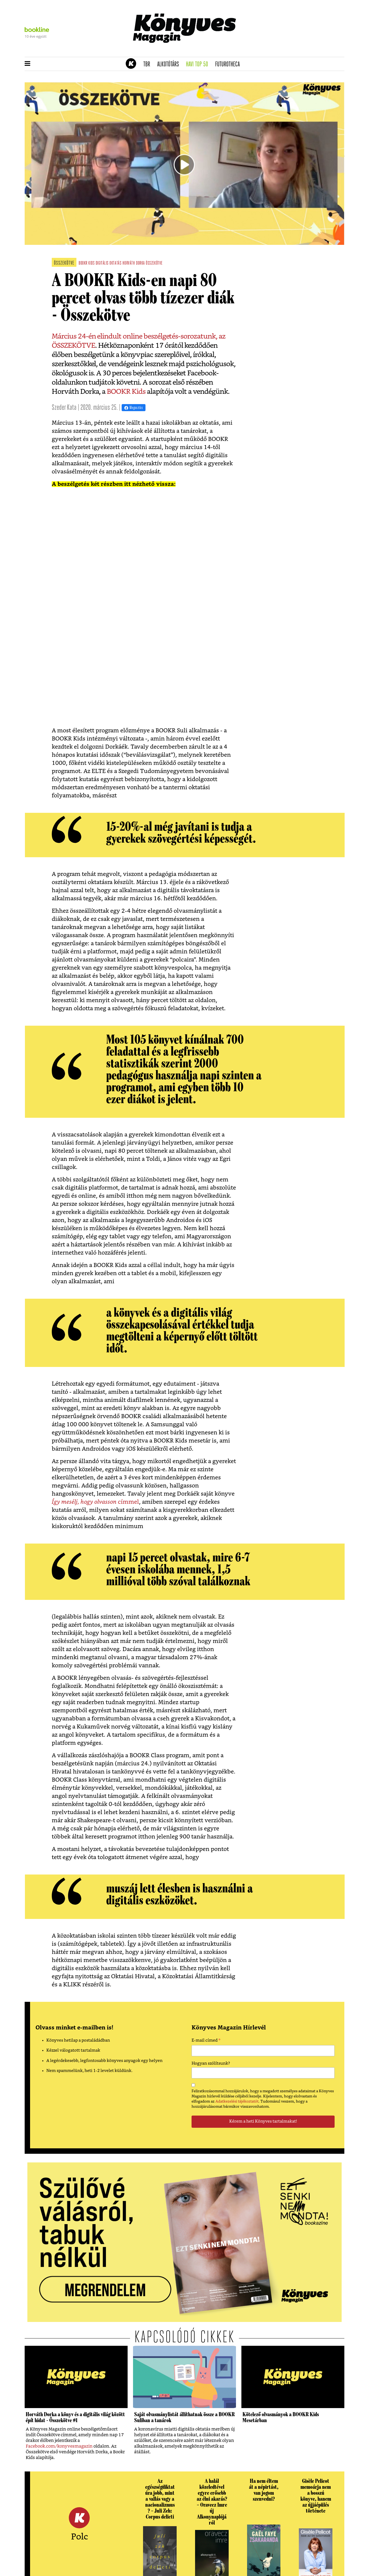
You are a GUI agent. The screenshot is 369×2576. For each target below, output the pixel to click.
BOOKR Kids (125, 391)
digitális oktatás (108, 263)
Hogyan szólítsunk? (211, 2063)
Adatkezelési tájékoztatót (236, 2101)
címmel (127, 1502)
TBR (148, 64)
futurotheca (229, 64)
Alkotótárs (170, 64)
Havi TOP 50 (199, 64)
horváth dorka (133, 263)
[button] (27, 64)
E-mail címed (206, 2041)
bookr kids (87, 263)
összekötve (154, 263)
